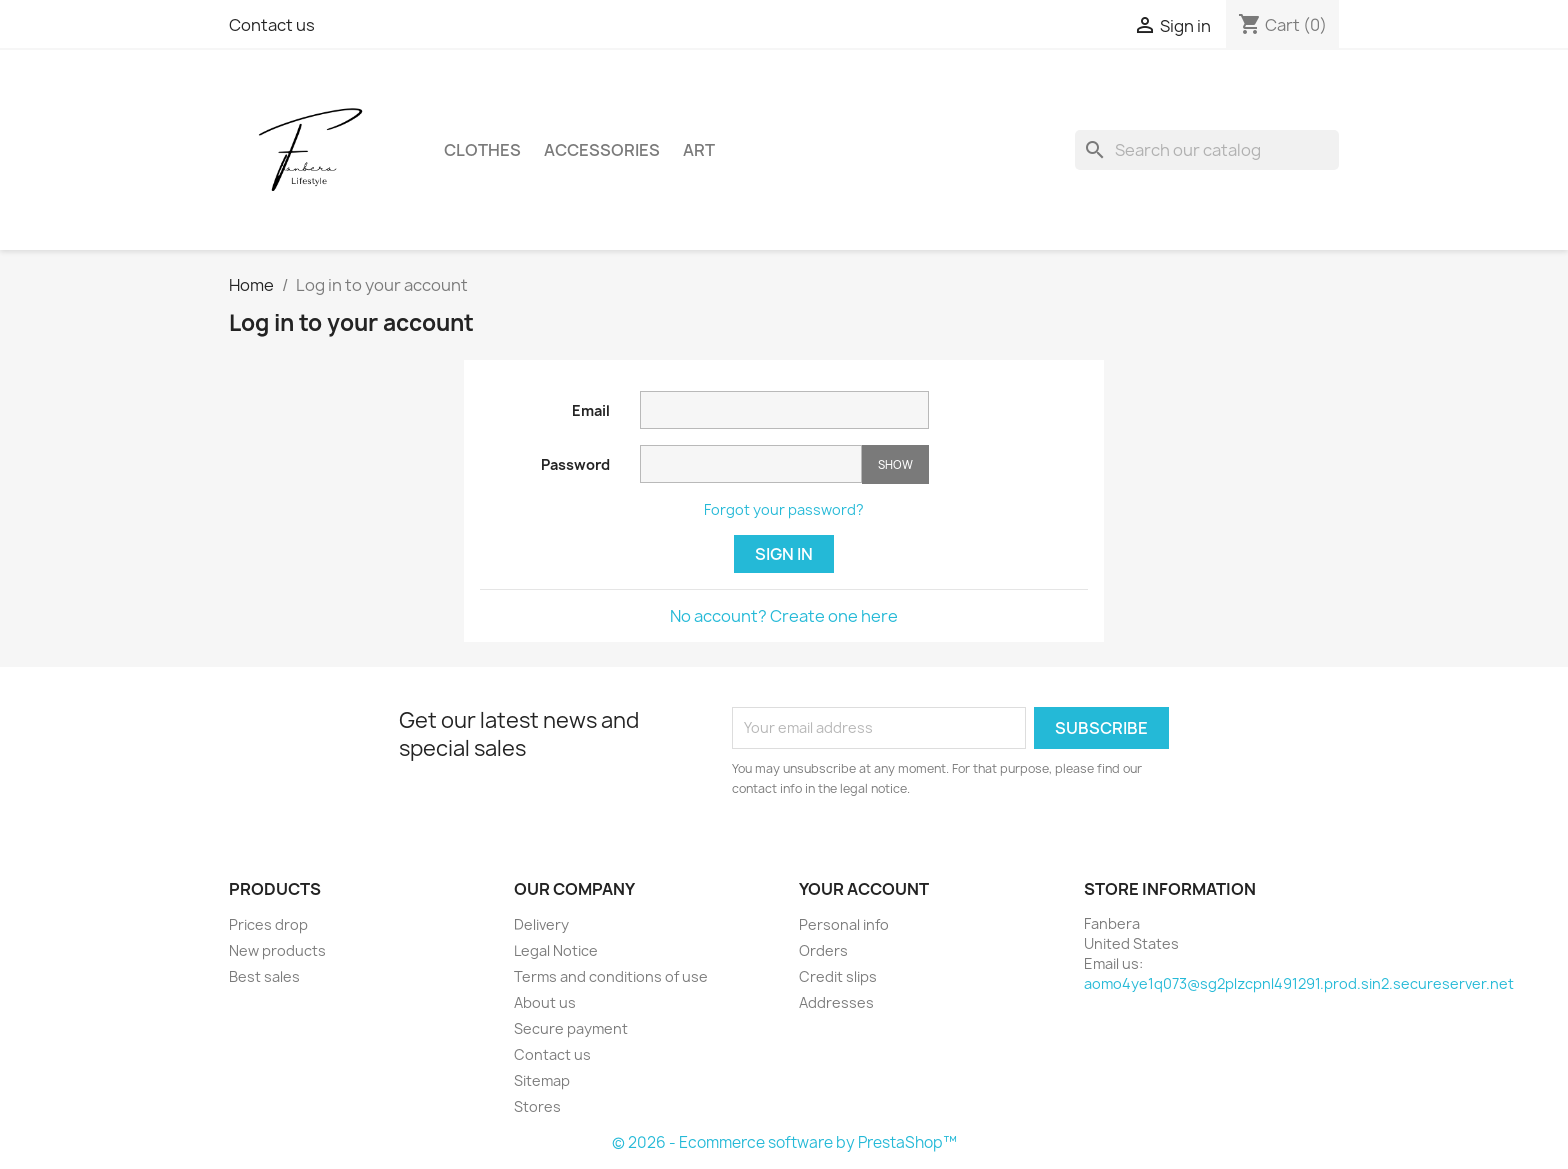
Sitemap (542, 1080)
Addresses (836, 1002)
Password (575, 464)
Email (591, 410)
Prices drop (268, 924)
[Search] (1207, 150)
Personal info (844, 924)
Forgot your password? (784, 509)
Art (699, 150)
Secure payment (571, 1028)
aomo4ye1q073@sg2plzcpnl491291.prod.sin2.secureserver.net (1299, 983)
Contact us (272, 25)
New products (277, 950)
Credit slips (838, 976)
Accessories (602, 150)
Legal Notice (556, 950)
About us (545, 1002)
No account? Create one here (784, 616)
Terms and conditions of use (611, 976)
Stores (537, 1106)
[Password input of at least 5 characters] (751, 464)
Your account (864, 889)
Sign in (784, 554)
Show (895, 464)
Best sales (264, 976)
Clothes (482, 150)
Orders (823, 950)
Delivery (541, 924)
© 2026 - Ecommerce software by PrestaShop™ (784, 1142)
